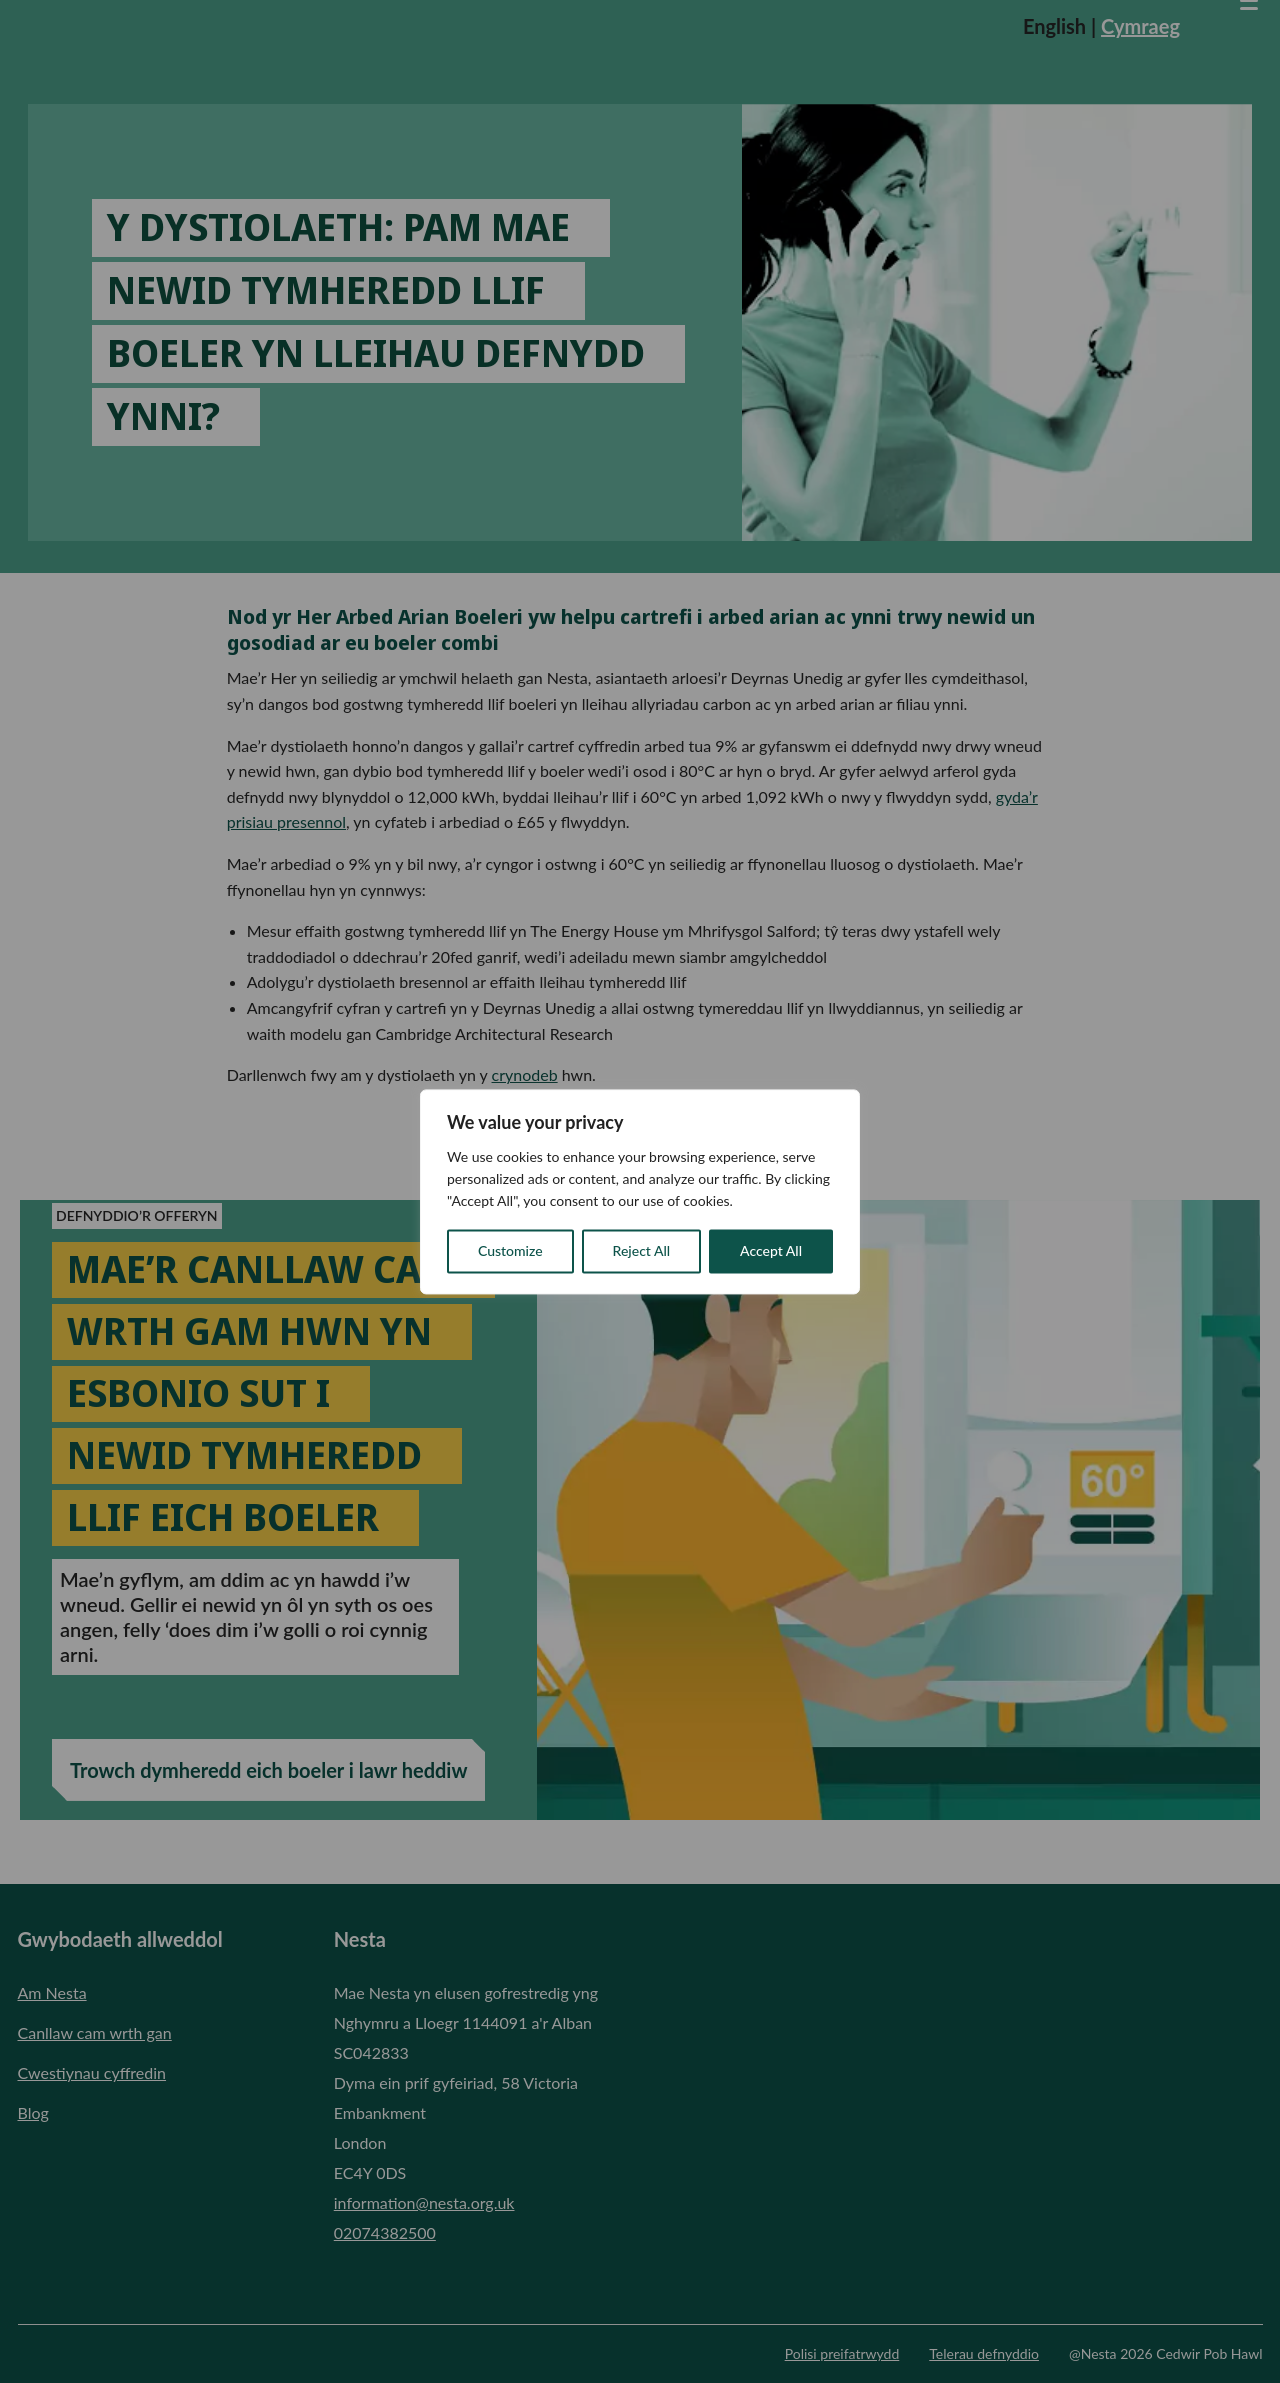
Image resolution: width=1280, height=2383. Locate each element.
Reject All (642, 1250)
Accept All (771, 1250)
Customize (510, 1250)
